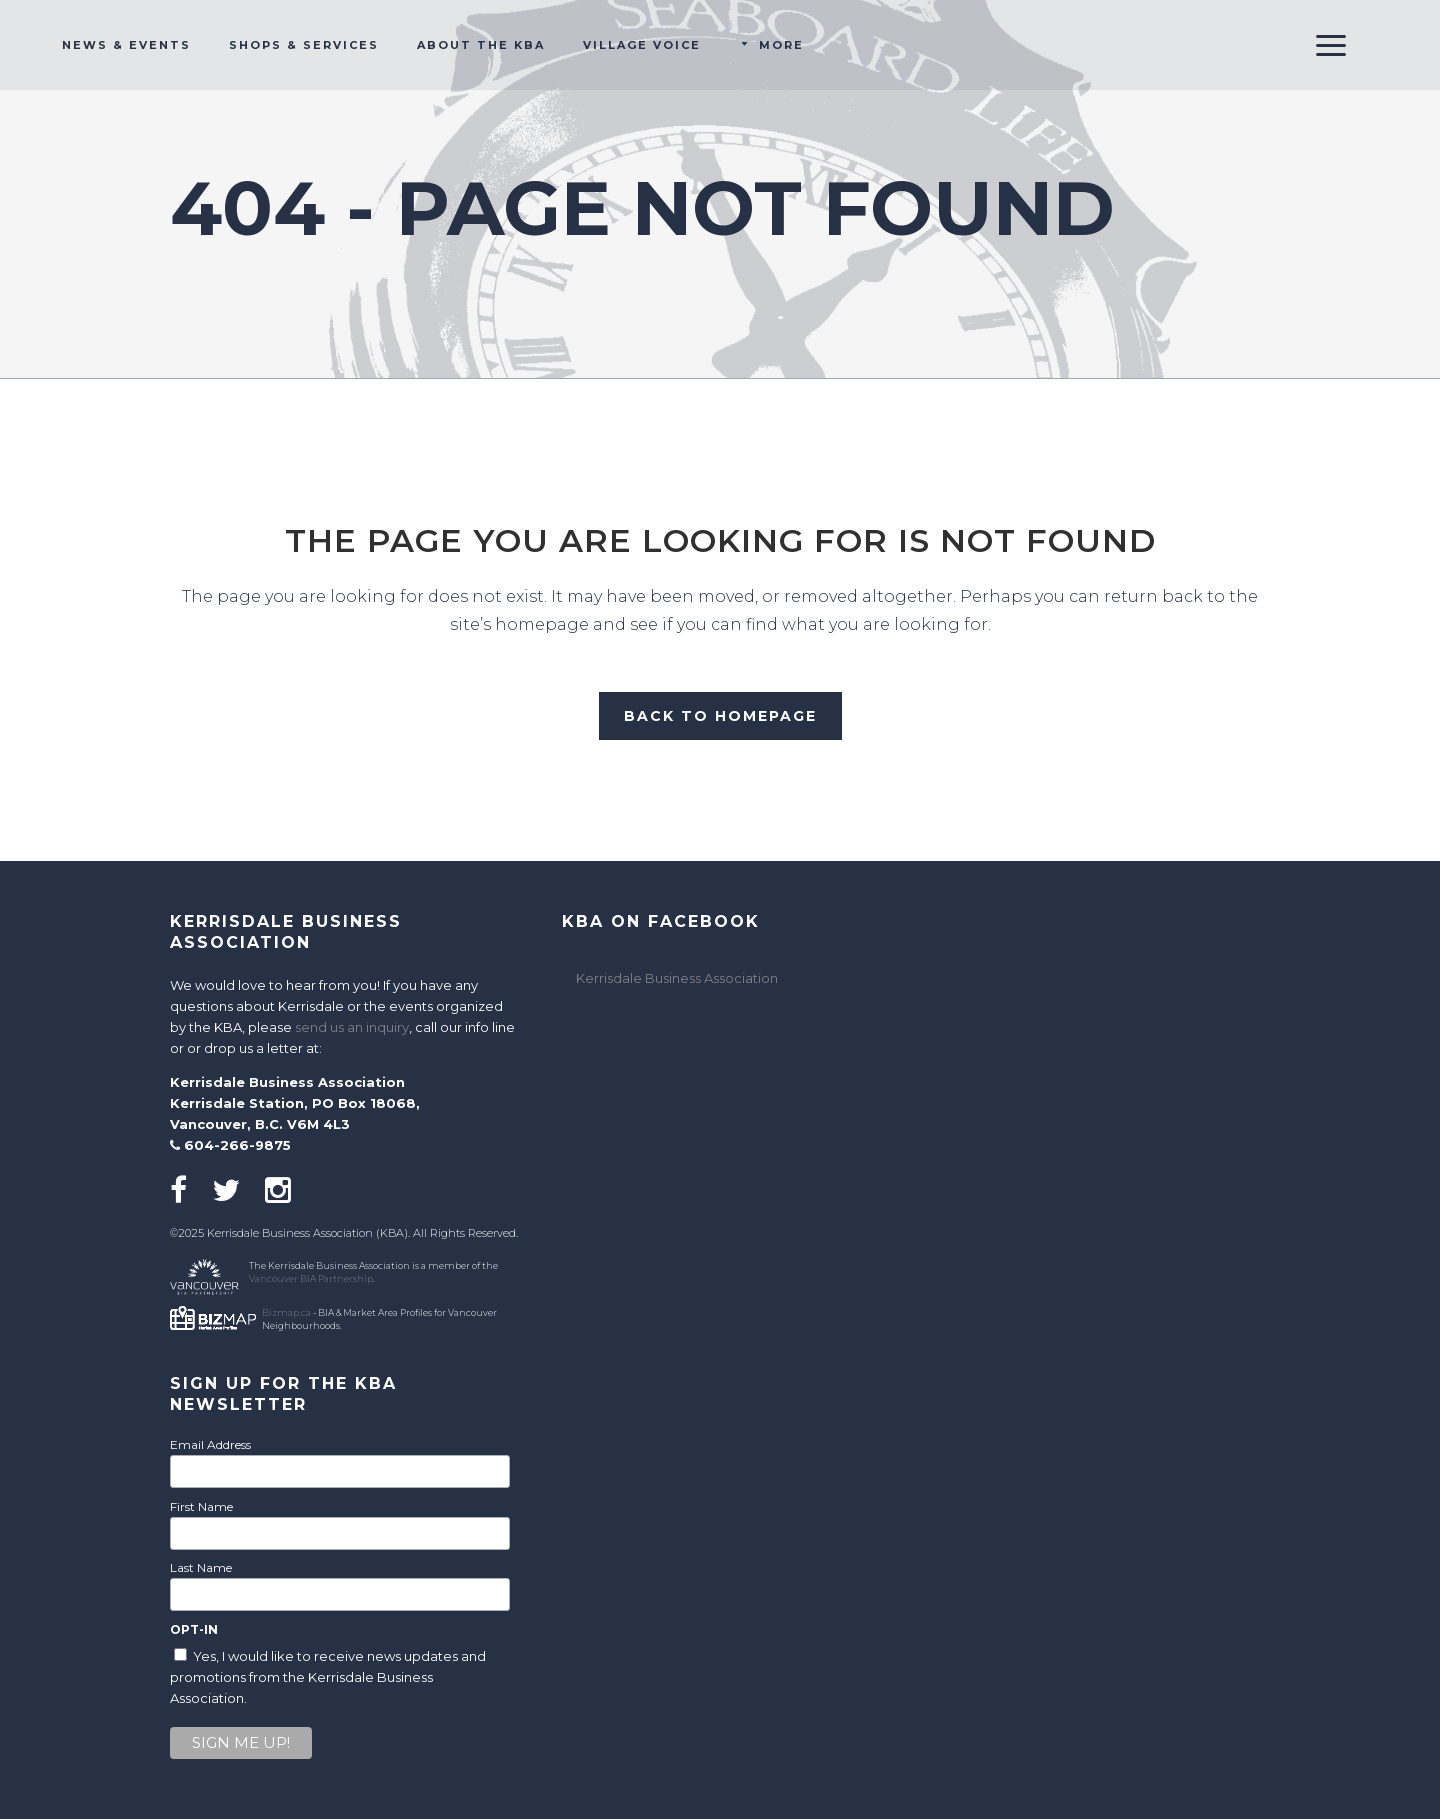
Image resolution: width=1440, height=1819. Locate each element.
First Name (201, 1506)
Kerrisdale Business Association (677, 978)
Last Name (201, 1567)
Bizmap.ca (286, 1312)
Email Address (210, 1444)
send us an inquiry (352, 1027)
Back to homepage (720, 716)
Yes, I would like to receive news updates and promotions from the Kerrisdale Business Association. (328, 1677)
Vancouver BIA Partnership (311, 1278)
